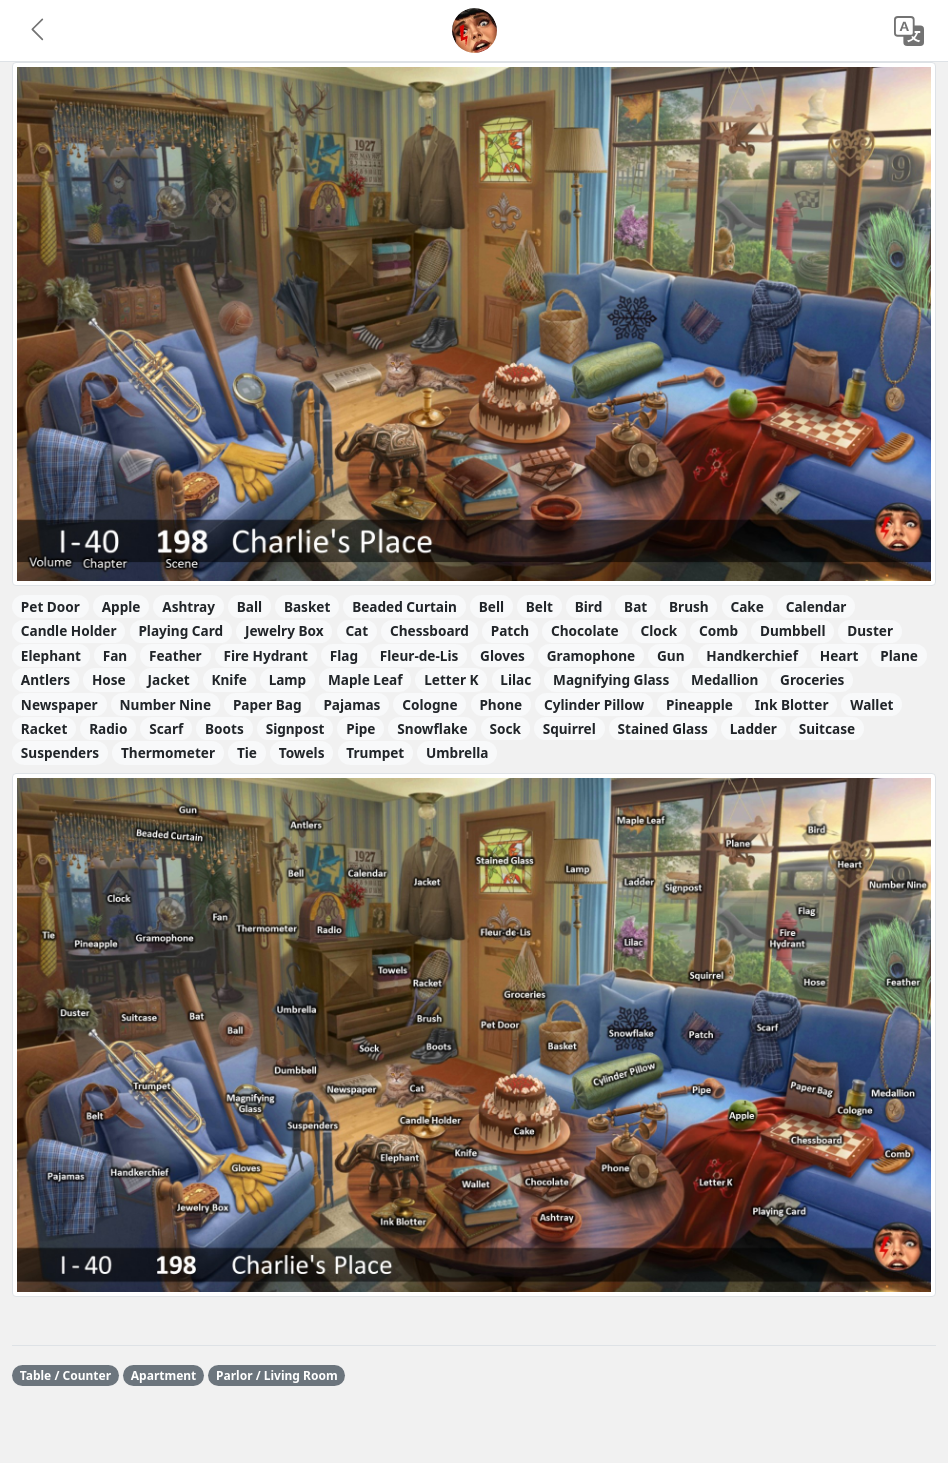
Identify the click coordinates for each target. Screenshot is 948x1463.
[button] (39, 31)
